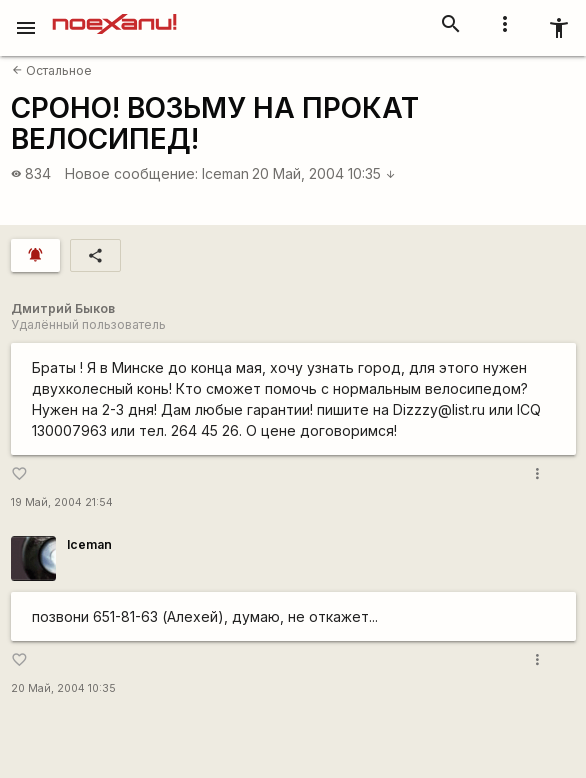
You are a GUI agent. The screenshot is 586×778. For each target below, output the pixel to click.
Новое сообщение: (131, 173)
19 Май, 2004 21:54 (62, 502)
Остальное (52, 70)
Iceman (225, 173)
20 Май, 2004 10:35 (324, 173)
